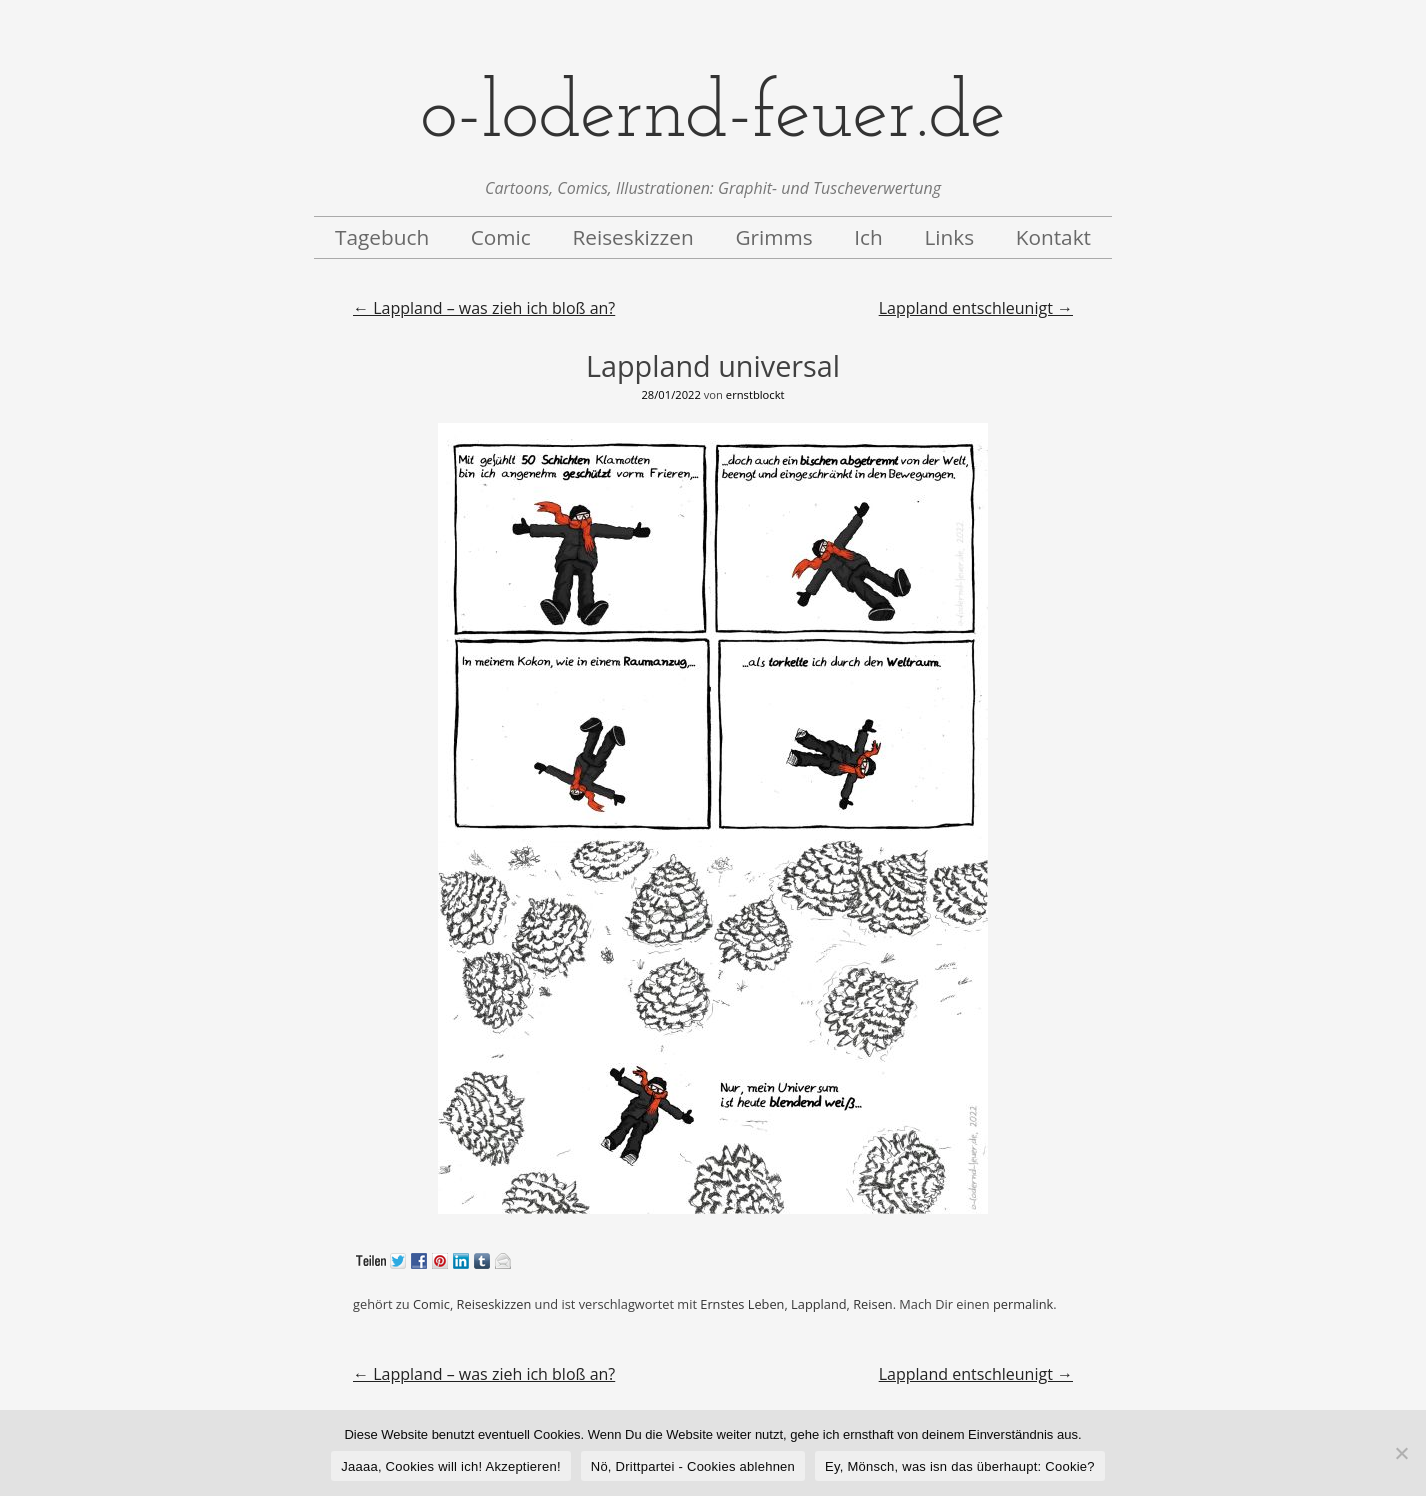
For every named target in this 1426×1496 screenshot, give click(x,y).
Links (949, 237)
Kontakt (1053, 237)
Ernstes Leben (742, 1304)
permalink (1023, 1304)
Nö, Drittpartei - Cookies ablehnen (693, 1466)
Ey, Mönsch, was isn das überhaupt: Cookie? (960, 1466)
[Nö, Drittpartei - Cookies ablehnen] (1401, 1453)
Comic (501, 237)
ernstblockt (755, 394)
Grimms (773, 237)
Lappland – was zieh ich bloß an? (484, 308)
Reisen (872, 1304)
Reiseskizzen (632, 237)
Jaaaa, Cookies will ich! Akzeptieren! (451, 1466)
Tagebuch (382, 237)
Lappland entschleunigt (976, 308)
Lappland (818, 1304)
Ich (868, 237)
